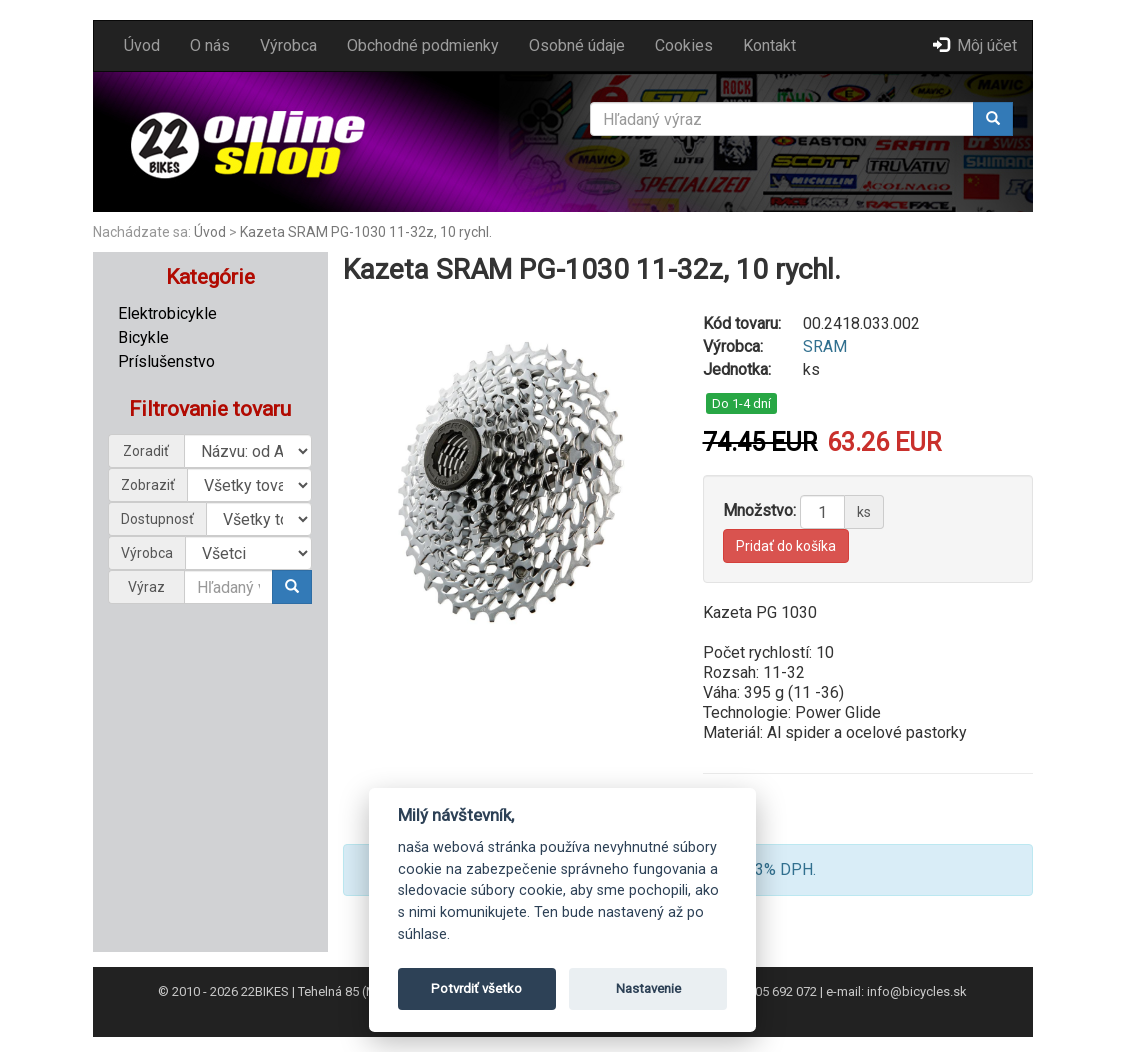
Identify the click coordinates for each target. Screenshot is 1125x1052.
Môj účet (975, 45)
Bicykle (143, 337)
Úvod (142, 45)
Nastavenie (648, 988)
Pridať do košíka (786, 546)
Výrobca (288, 45)
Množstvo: (759, 510)
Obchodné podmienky (423, 45)
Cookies (684, 45)
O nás (210, 45)
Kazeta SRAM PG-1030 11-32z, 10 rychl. (366, 232)
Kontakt (769, 45)
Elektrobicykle (167, 313)
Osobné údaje (577, 45)
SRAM (825, 346)
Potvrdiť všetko (476, 988)
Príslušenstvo (166, 361)
